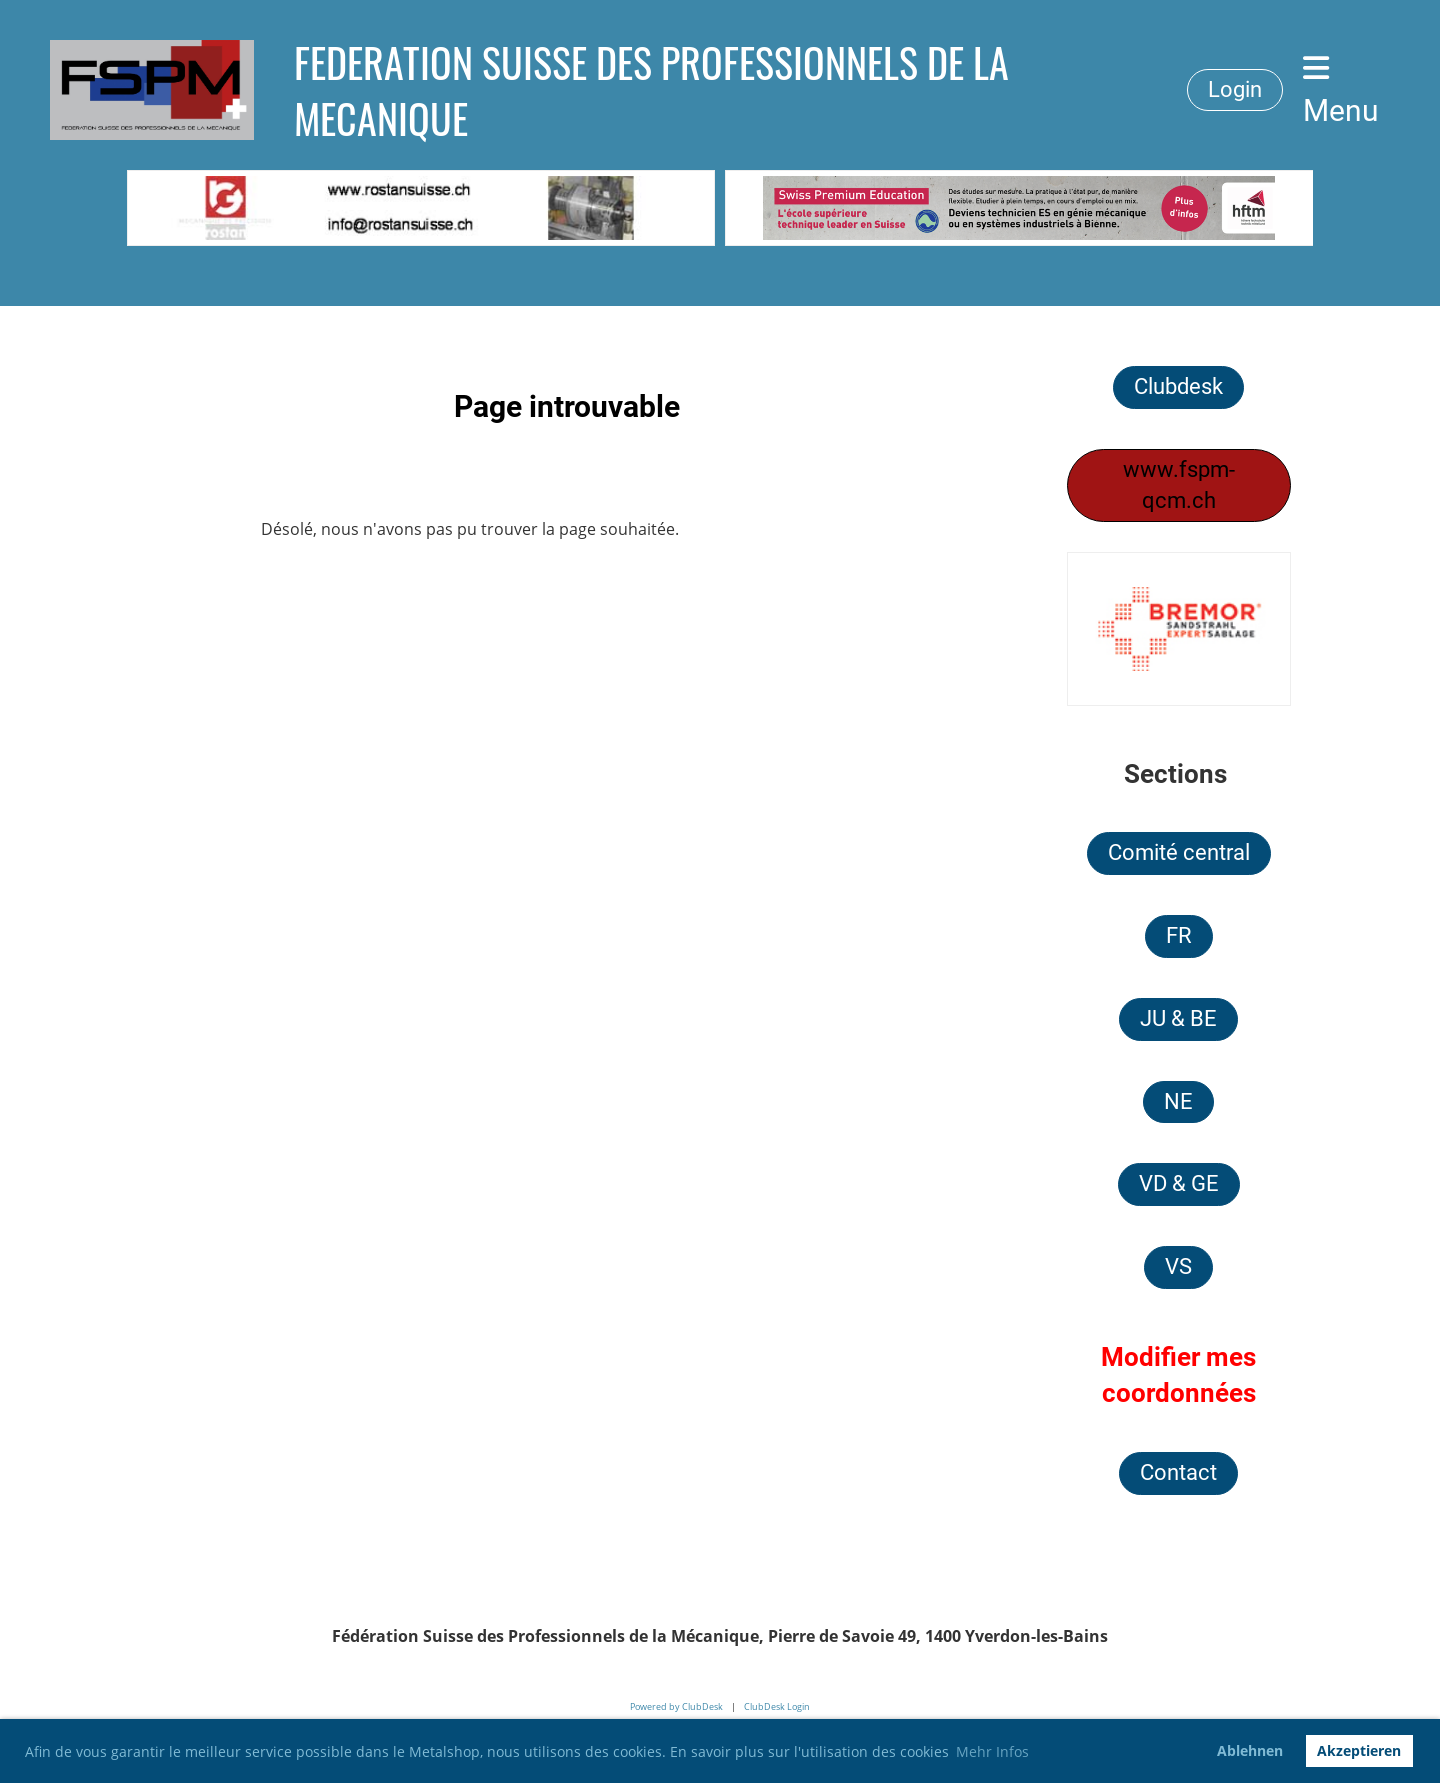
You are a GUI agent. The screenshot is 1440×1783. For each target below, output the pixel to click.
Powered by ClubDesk (676, 1706)
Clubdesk (1178, 386)
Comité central (1179, 852)
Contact (1178, 1472)
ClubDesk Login (777, 1706)
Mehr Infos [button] (992, 1751)
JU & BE (1178, 1018)
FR (1179, 935)
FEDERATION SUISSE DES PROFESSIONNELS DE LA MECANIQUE (651, 90)
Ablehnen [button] (1250, 1750)
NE (1178, 1101)
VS (1178, 1266)
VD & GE (1179, 1183)
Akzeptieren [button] (1359, 1750)
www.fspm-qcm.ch (1179, 485)
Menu (1341, 90)
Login (1235, 89)
